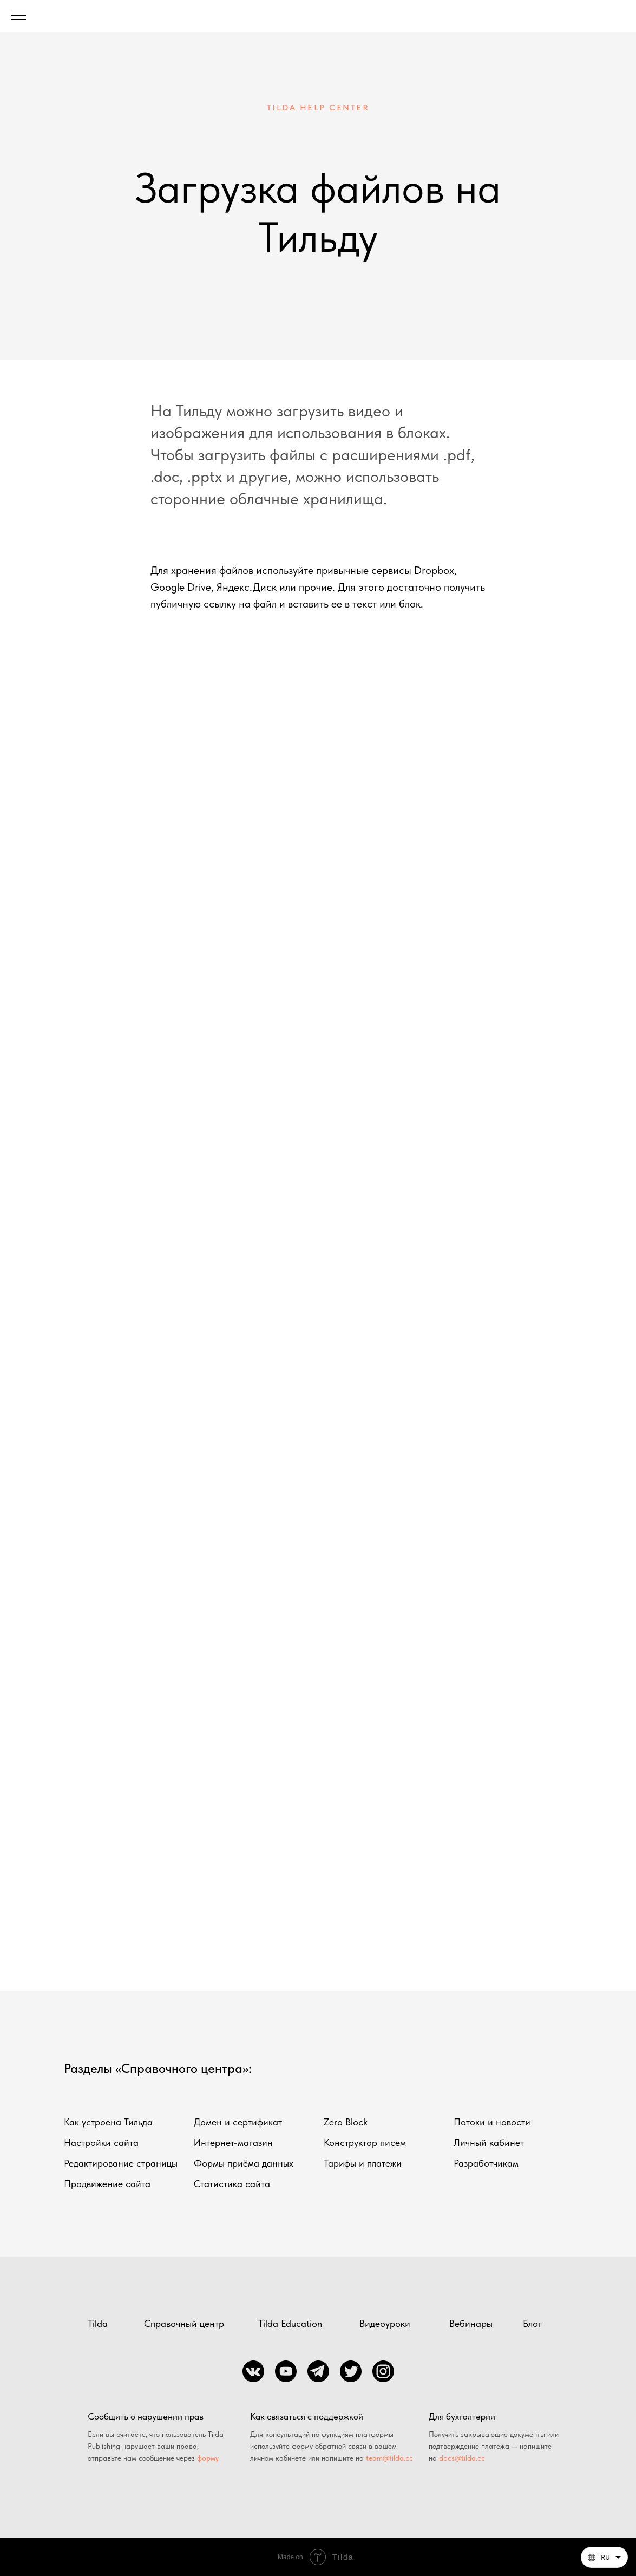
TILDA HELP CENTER (318, 107)
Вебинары (471, 2323)
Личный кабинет (489, 2142)
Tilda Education (290, 2323)
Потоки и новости (492, 2122)
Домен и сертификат (238, 2122)
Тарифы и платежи (363, 2163)
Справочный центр (184, 2323)
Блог (532, 2323)
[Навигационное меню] (18, 16)
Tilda (98, 2323)
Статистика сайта (232, 2183)
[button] (604, 2557)
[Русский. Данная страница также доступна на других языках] (604, 2557)
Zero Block (346, 2122)
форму (208, 2458)
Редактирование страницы (121, 2163)
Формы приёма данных (243, 2163)
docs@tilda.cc (462, 2458)
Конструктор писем (365, 2142)
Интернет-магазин (233, 2142)
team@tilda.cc (389, 2458)
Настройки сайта (101, 2142)
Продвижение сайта (107, 2183)
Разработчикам (486, 2163)
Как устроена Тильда (108, 2122)
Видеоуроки (384, 2323)
